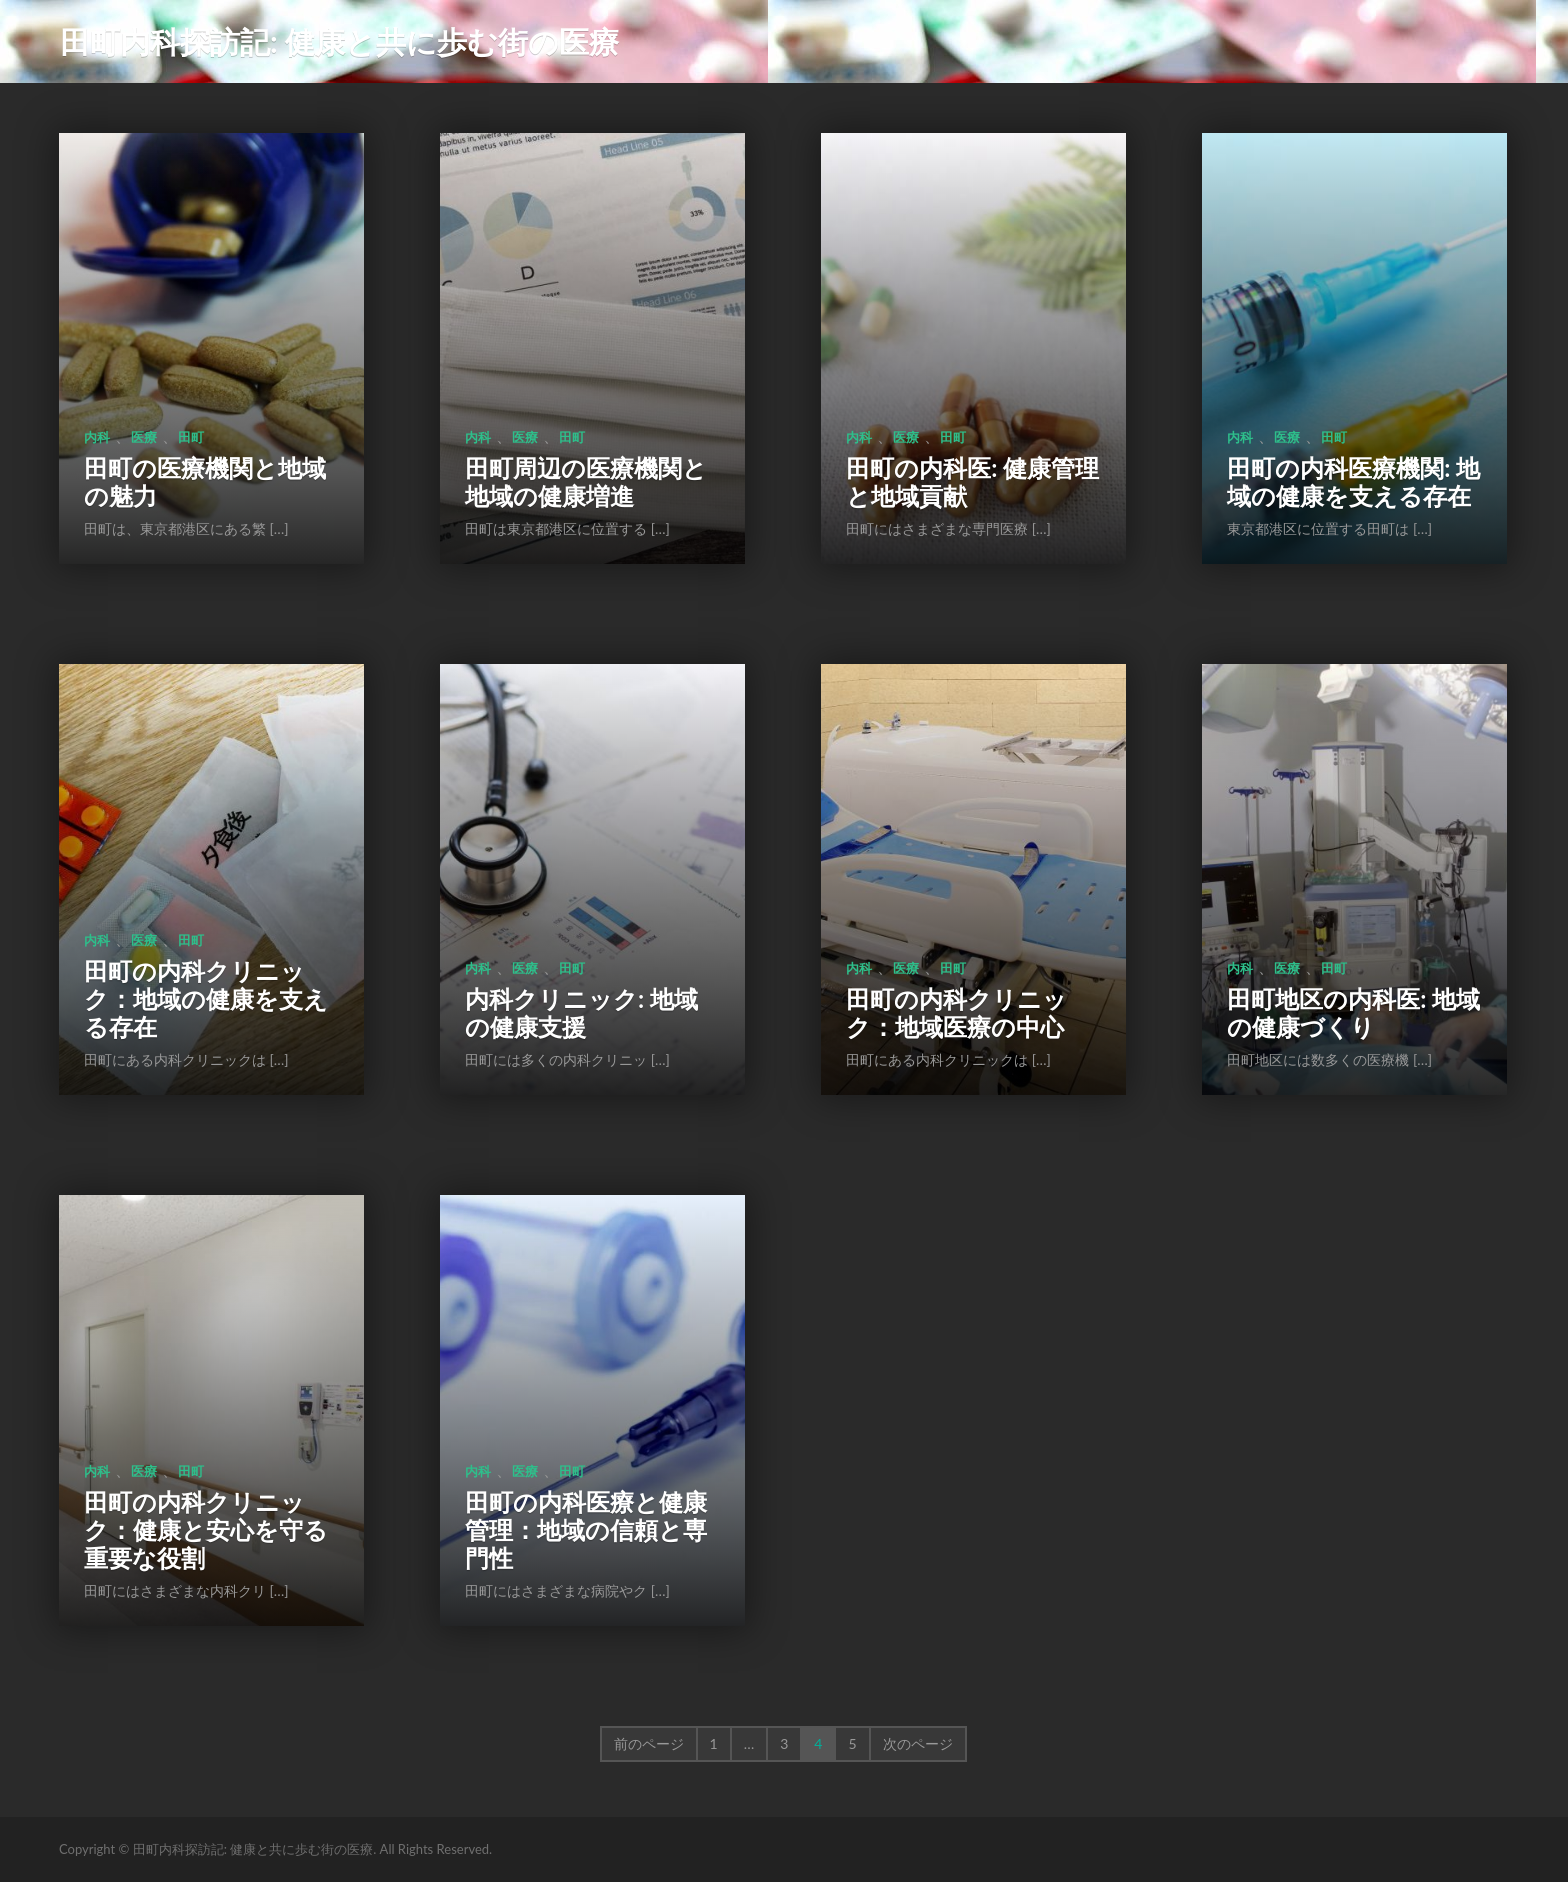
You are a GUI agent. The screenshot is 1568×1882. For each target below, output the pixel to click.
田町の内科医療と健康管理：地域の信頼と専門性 (586, 1529)
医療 (144, 437)
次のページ (918, 1743)
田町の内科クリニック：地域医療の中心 (956, 1012)
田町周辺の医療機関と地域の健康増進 (586, 481)
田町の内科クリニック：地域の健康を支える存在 (206, 998)
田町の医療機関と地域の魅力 (205, 481)
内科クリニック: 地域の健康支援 (581, 1012)
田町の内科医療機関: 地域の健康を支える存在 (1353, 481)
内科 (97, 437)
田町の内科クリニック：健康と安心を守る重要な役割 (206, 1529)
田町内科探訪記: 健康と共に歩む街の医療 (339, 41)
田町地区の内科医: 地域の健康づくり (1353, 1012)
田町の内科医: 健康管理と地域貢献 (972, 481)
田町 (191, 437)
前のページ (649, 1743)
